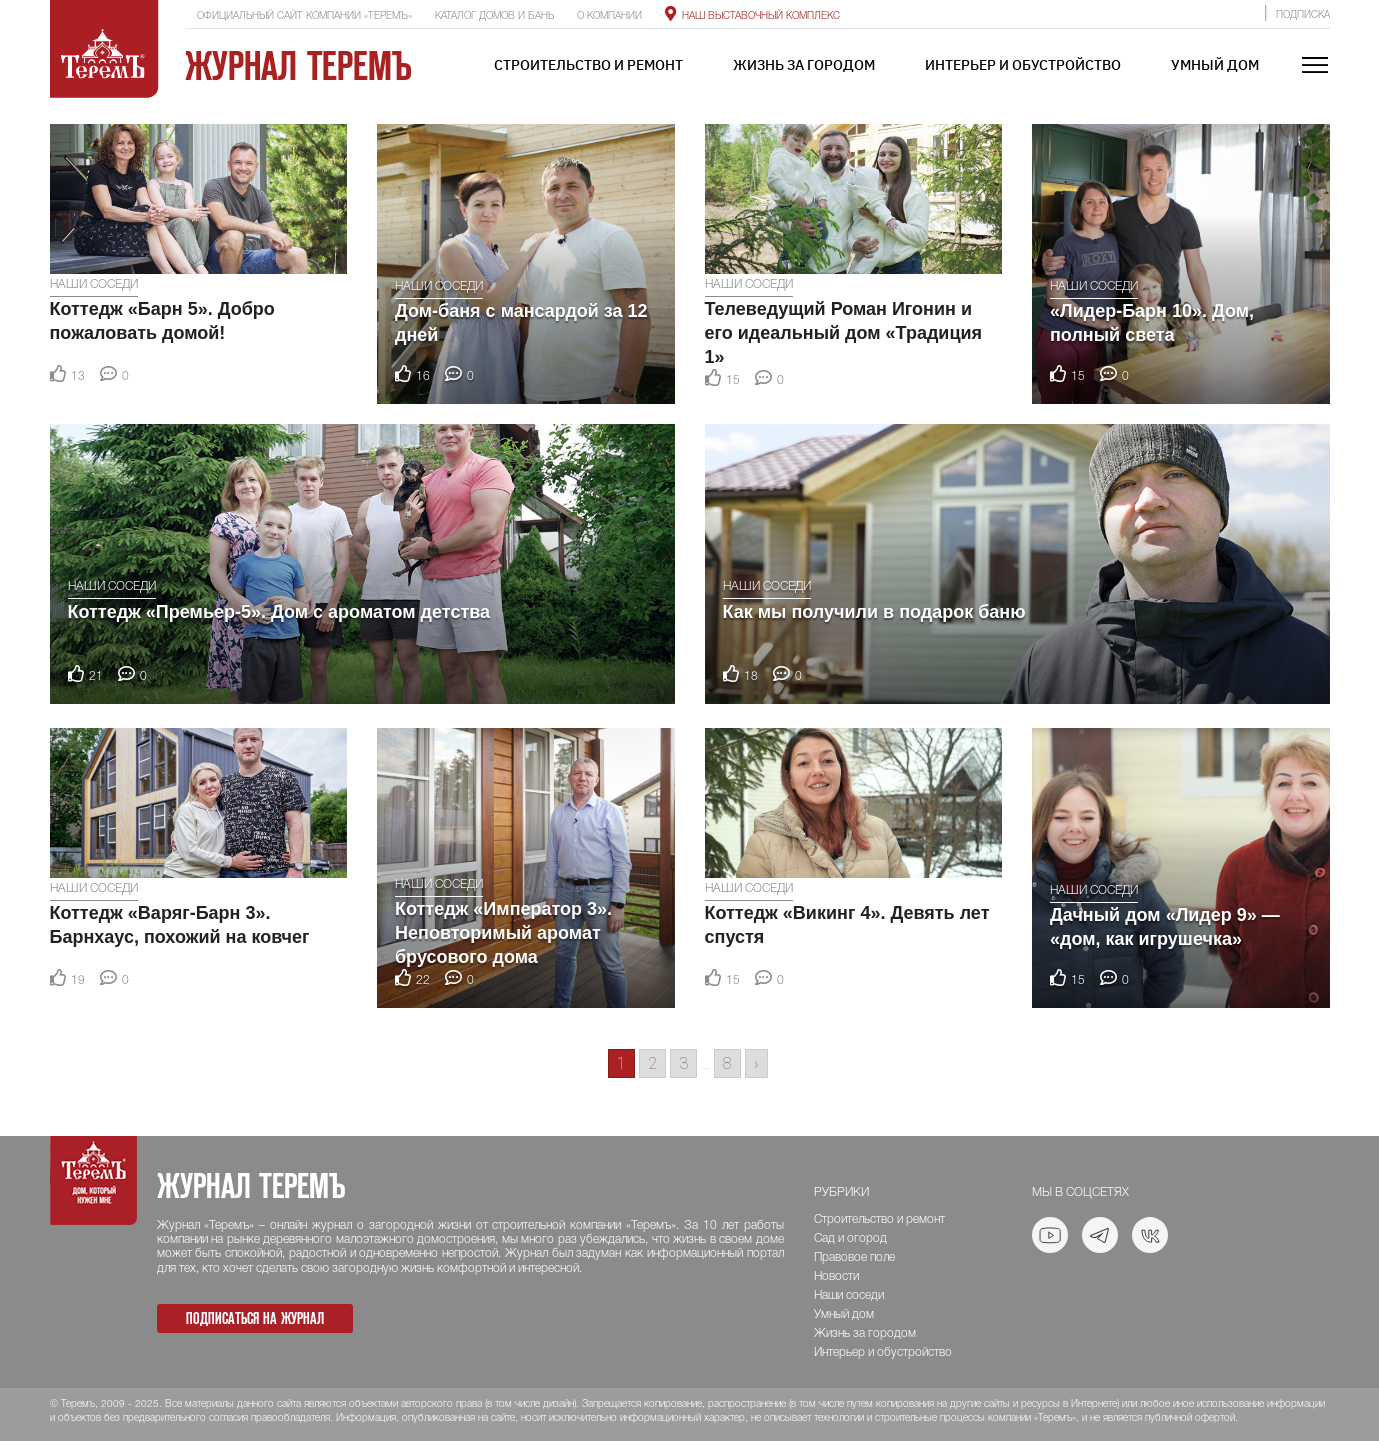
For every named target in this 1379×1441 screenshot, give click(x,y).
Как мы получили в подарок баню (874, 612)
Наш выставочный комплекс (752, 16)
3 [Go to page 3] (683, 1063)
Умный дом (1215, 65)
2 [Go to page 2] (652, 1063)
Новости (836, 1276)
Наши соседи (94, 284)
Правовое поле (854, 1257)
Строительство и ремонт (588, 65)
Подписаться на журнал (255, 1318)
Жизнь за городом (804, 65)
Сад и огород (850, 1238)
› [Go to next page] (756, 1063)
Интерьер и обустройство (1023, 65)
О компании (609, 16)
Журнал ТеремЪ (298, 66)
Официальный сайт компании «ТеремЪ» (304, 16)
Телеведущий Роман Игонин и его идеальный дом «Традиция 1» (844, 333)
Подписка (1303, 15)
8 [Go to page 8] (727, 1063)
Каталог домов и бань (494, 16)
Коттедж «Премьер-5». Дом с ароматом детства (279, 612)
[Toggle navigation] (1315, 66)
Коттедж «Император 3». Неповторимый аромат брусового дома (503, 933)
